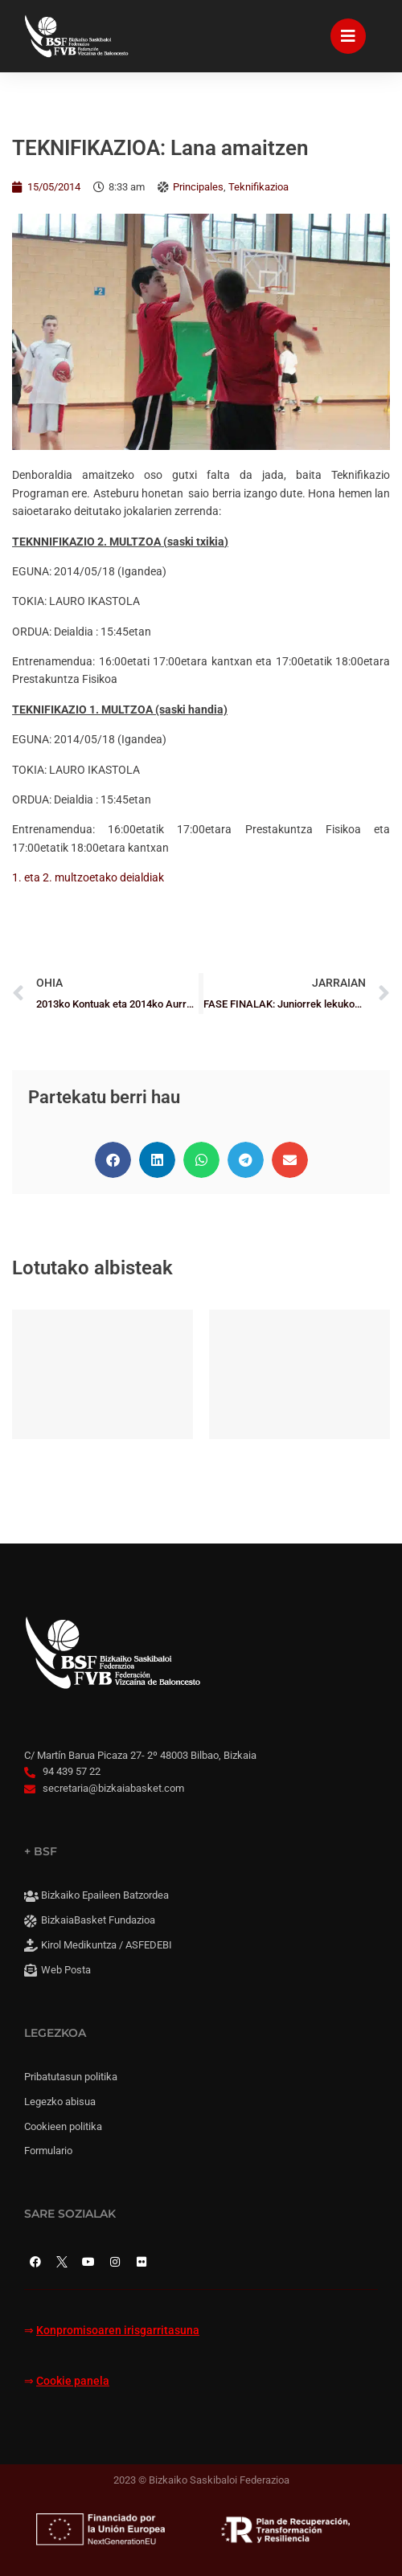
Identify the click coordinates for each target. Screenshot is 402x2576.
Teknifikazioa (258, 187)
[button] (113, 1160)
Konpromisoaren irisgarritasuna (117, 2330)
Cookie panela (72, 2381)
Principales (198, 187)
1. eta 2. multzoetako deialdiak (88, 877)
